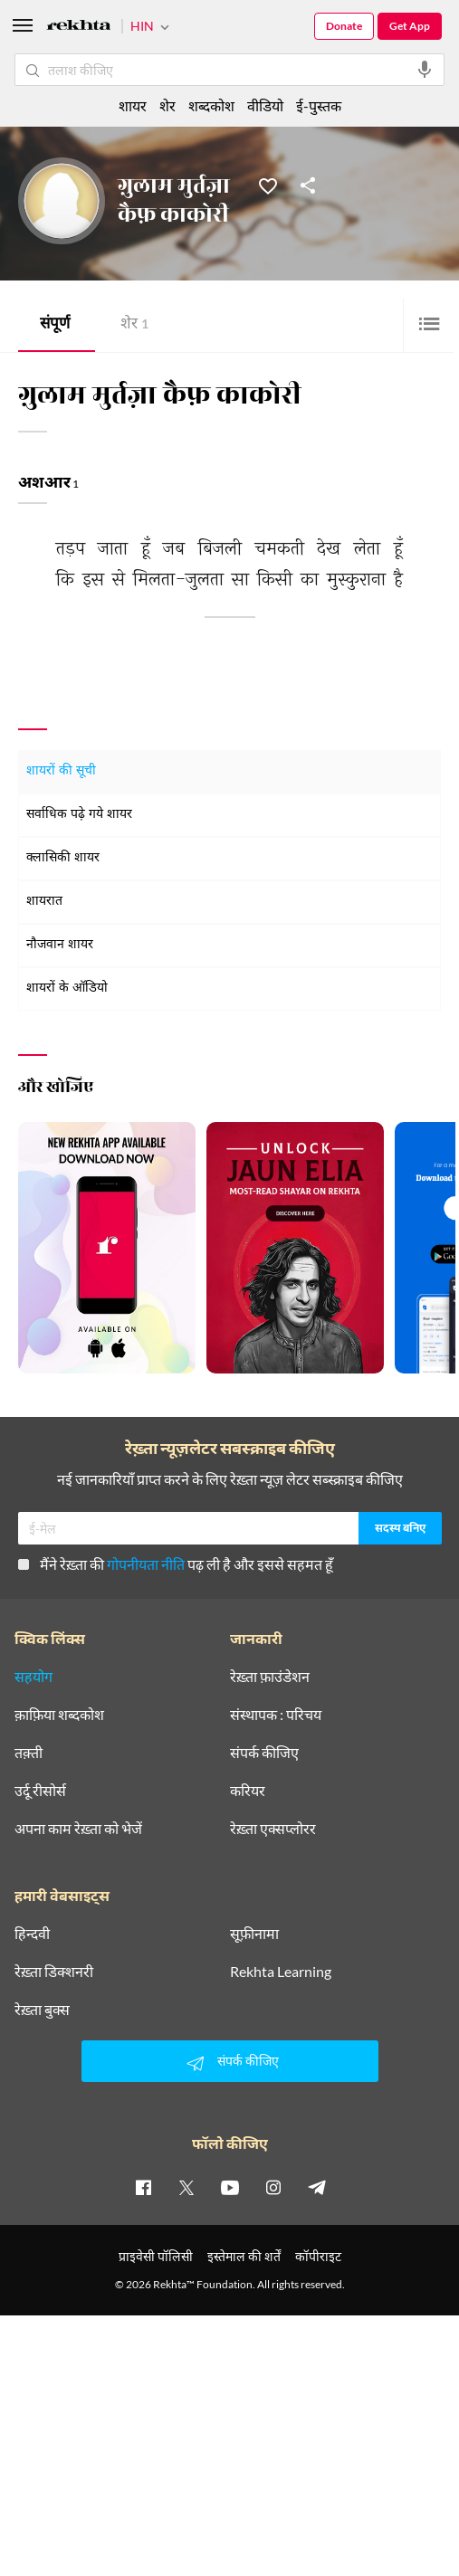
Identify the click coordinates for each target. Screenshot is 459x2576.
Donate (344, 26)
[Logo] (78, 27)
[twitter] (186, 2186)
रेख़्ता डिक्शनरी (53, 1971)
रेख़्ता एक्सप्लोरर (273, 1828)
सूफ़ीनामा (254, 1933)
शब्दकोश (211, 105)
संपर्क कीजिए (264, 1752)
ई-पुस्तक (318, 105)
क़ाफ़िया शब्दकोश (59, 1714)
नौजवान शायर (59, 945)
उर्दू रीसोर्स (40, 1790)
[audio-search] (424, 69)
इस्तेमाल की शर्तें (244, 2256)
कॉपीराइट (318, 2256)
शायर (133, 105)
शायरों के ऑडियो (67, 988)
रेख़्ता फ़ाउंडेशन (270, 1676)
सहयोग (33, 1676)
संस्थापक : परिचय (275, 1714)
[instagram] (273, 2186)
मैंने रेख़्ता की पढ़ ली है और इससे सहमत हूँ (175, 1564)
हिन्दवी (32, 1933)
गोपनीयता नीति (146, 1564)
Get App (409, 26)
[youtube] (229, 2186)
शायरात (44, 901)
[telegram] (316, 2186)
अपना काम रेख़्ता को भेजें (78, 1828)
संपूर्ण (55, 325)
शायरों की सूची (61, 771)
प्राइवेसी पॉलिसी (156, 2256)
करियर (247, 1790)
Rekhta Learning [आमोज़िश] (280, 1971)
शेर (134, 325)
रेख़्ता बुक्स (42, 2009)
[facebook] (143, 2186)
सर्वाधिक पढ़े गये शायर (79, 814)
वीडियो (265, 105)
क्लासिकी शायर (63, 858)
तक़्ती (28, 1752)
